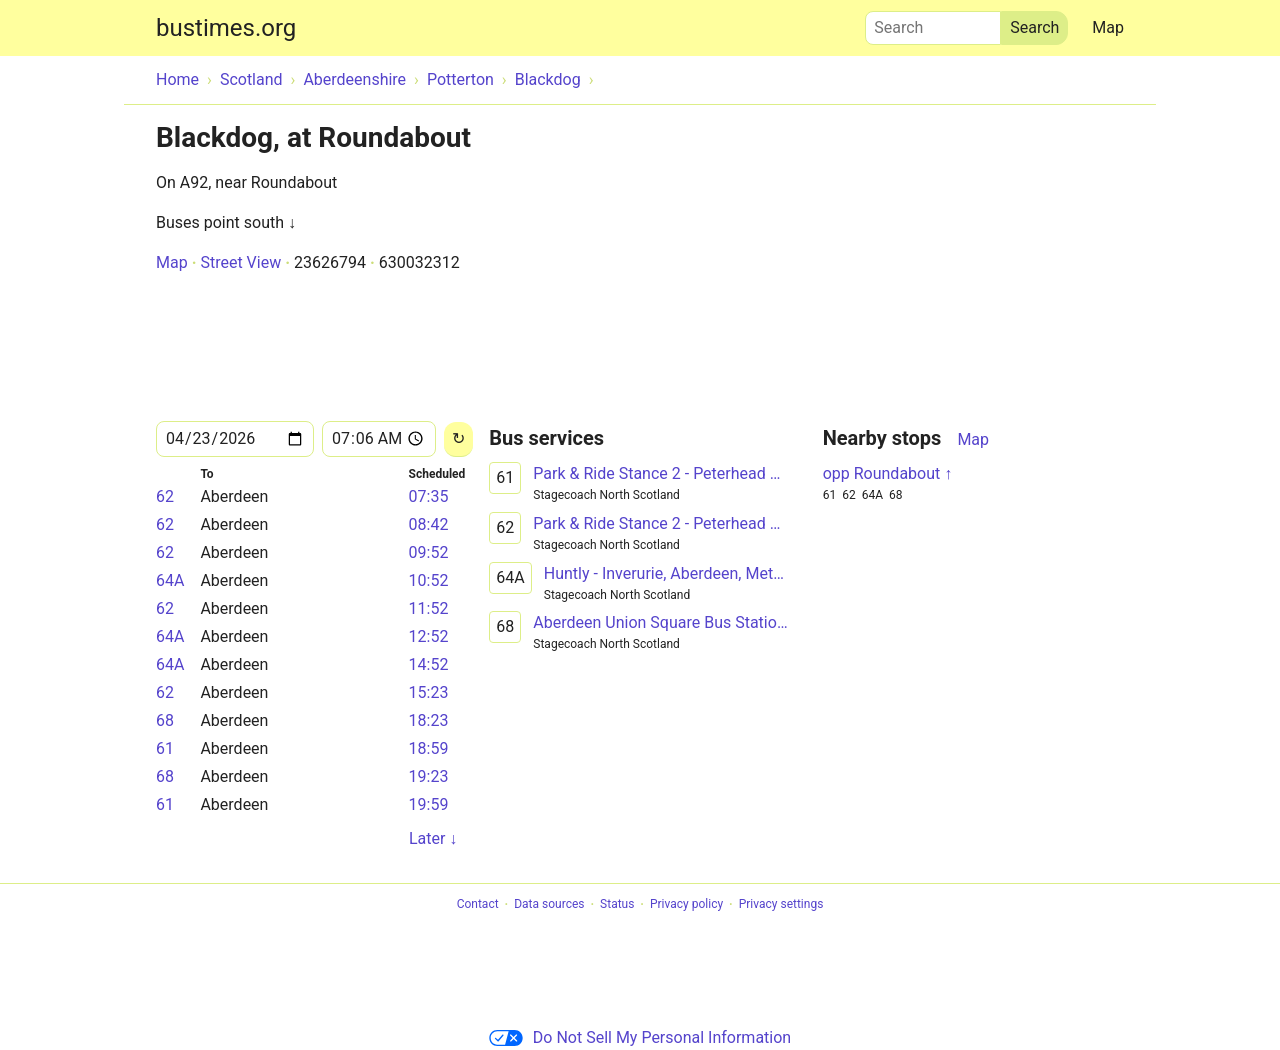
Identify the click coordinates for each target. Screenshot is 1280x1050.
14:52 (429, 664)
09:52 (429, 552)
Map (1108, 27)
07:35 (429, 496)
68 (165, 720)
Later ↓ (433, 838)
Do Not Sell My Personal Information (640, 1037)
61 (165, 748)
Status (617, 905)
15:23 (429, 692)
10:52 (429, 580)
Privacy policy (686, 905)
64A (170, 580)
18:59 (429, 748)
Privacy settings (781, 905)
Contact (478, 905)
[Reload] (458, 439)
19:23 (429, 776)
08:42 (429, 524)
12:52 (429, 636)
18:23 (429, 720)
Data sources (549, 905)
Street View (240, 262)
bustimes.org (226, 28)
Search (933, 23)
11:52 (429, 608)
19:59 (429, 804)
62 (165, 496)
